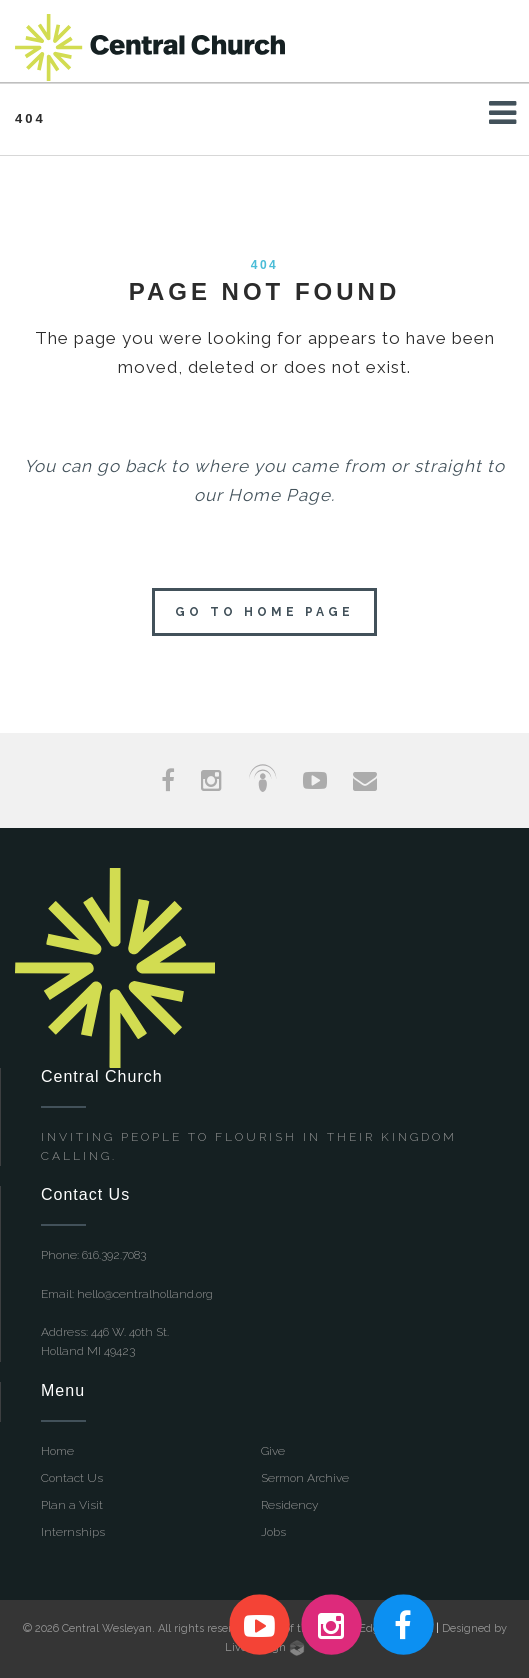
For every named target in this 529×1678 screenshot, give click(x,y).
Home (57, 1451)
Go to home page (264, 612)
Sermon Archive (305, 1478)
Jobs (273, 1532)
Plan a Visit (72, 1505)
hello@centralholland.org (145, 1294)
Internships (73, 1532)
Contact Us (72, 1478)
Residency (289, 1505)
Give (273, 1451)
